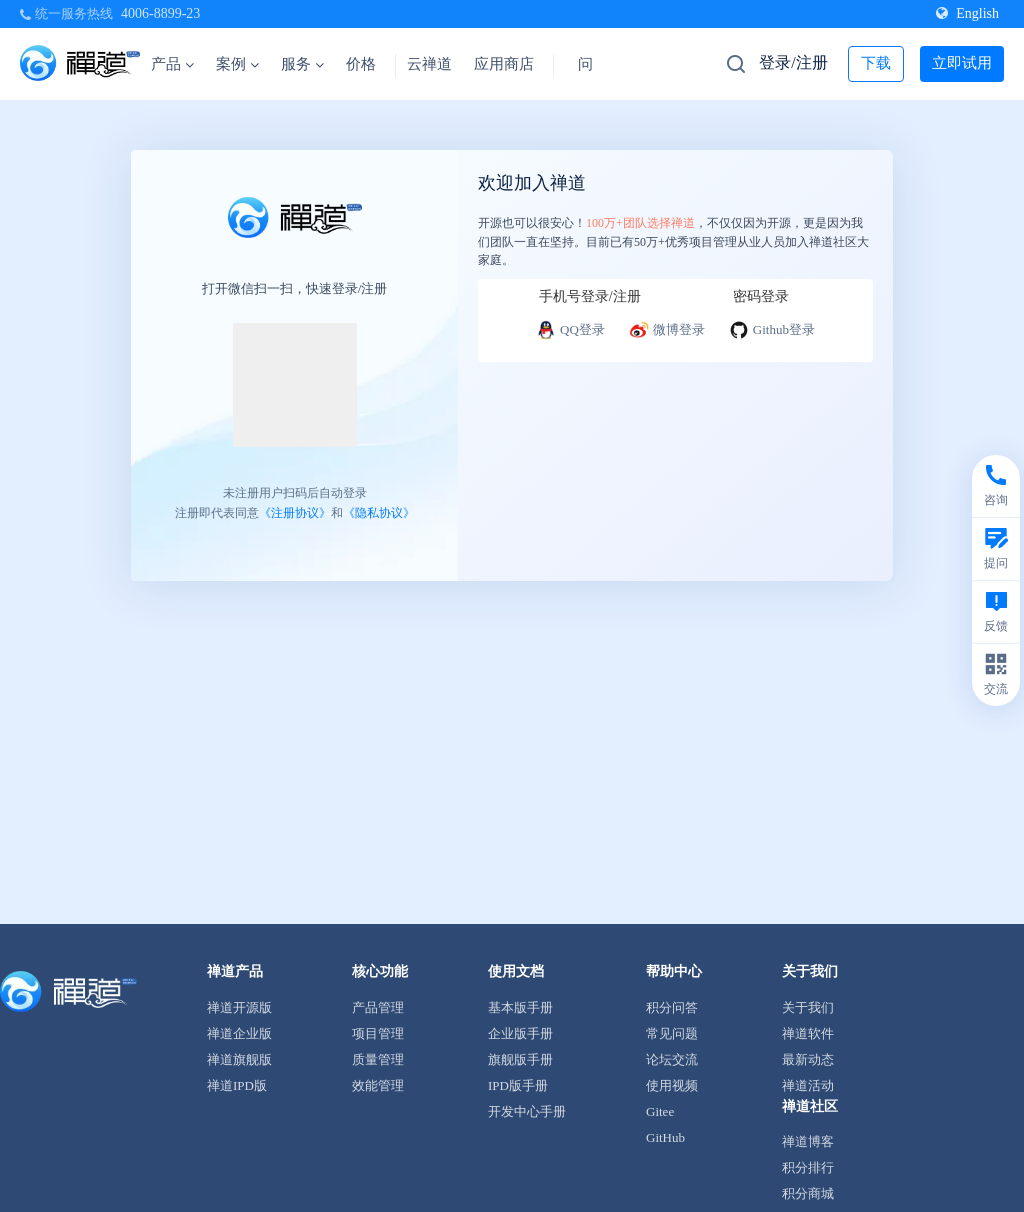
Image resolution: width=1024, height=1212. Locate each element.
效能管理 (378, 1085)
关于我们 (808, 1007)
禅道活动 (808, 1085)
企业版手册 (520, 1033)
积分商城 (808, 1193)
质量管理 (378, 1059)
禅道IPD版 (237, 1085)
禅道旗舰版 (239, 1059)
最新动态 (808, 1059)
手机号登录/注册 (590, 296)
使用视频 (672, 1085)
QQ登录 (570, 330)
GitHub (665, 1137)
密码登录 (761, 296)
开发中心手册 (527, 1111)
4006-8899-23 (160, 13)
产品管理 (378, 1007)
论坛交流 (672, 1059)
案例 (237, 64)
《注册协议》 (295, 512)
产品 (172, 64)
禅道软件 (808, 1033)
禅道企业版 (239, 1033)
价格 (361, 64)
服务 (302, 64)
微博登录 (667, 330)
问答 (593, 64)
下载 (876, 63)
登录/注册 (793, 62)
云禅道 (429, 64)
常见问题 (672, 1033)
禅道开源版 (239, 1007)
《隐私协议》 (379, 512)
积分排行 (808, 1167)
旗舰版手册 (520, 1059)
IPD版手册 (518, 1085)
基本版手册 (520, 1007)
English (967, 13)
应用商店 (504, 64)
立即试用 (962, 63)
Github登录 (772, 330)
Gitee (660, 1111)
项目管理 (378, 1033)
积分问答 (672, 1007)
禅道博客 (808, 1141)
